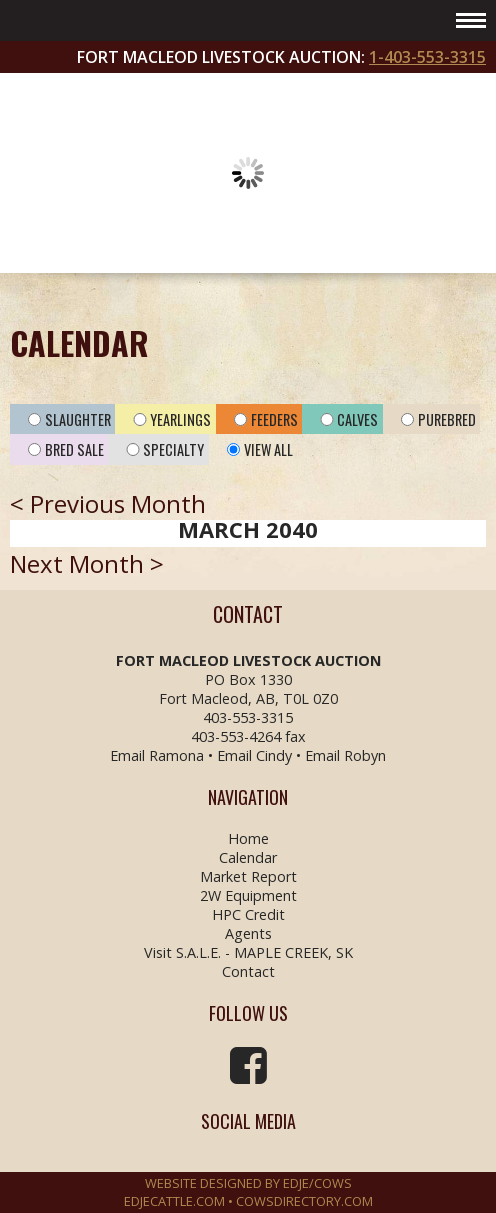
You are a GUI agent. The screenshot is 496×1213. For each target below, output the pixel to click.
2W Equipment (248, 895)
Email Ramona (157, 755)
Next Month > (87, 563)
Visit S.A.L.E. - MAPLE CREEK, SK (248, 952)
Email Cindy (254, 755)
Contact (248, 971)
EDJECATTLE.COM (174, 1201)
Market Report (248, 876)
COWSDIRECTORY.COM (304, 1201)
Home (248, 838)
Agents (248, 933)
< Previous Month (108, 503)
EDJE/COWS (317, 1183)
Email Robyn (345, 755)
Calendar (248, 857)
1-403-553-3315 (427, 57)
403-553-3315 (248, 717)
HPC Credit (248, 914)
